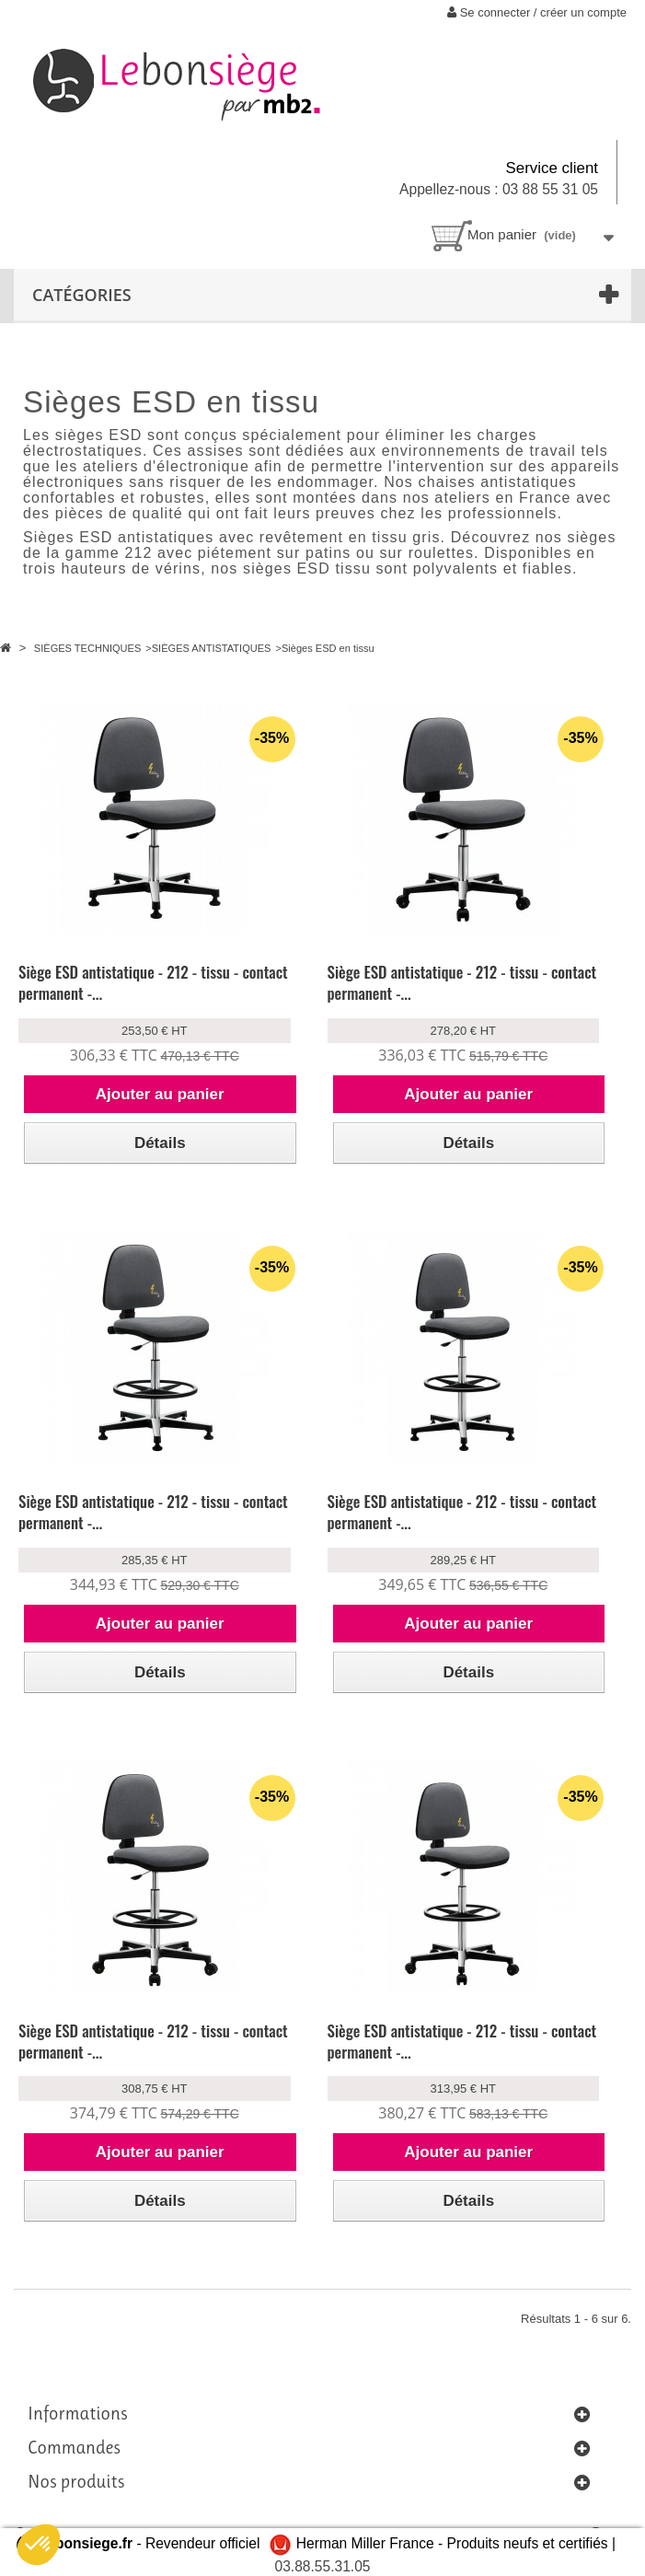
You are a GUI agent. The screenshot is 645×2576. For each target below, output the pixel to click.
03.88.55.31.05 (322, 2566)
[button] (39, 2545)
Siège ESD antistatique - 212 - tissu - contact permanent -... (153, 982)
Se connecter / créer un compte (537, 12)
